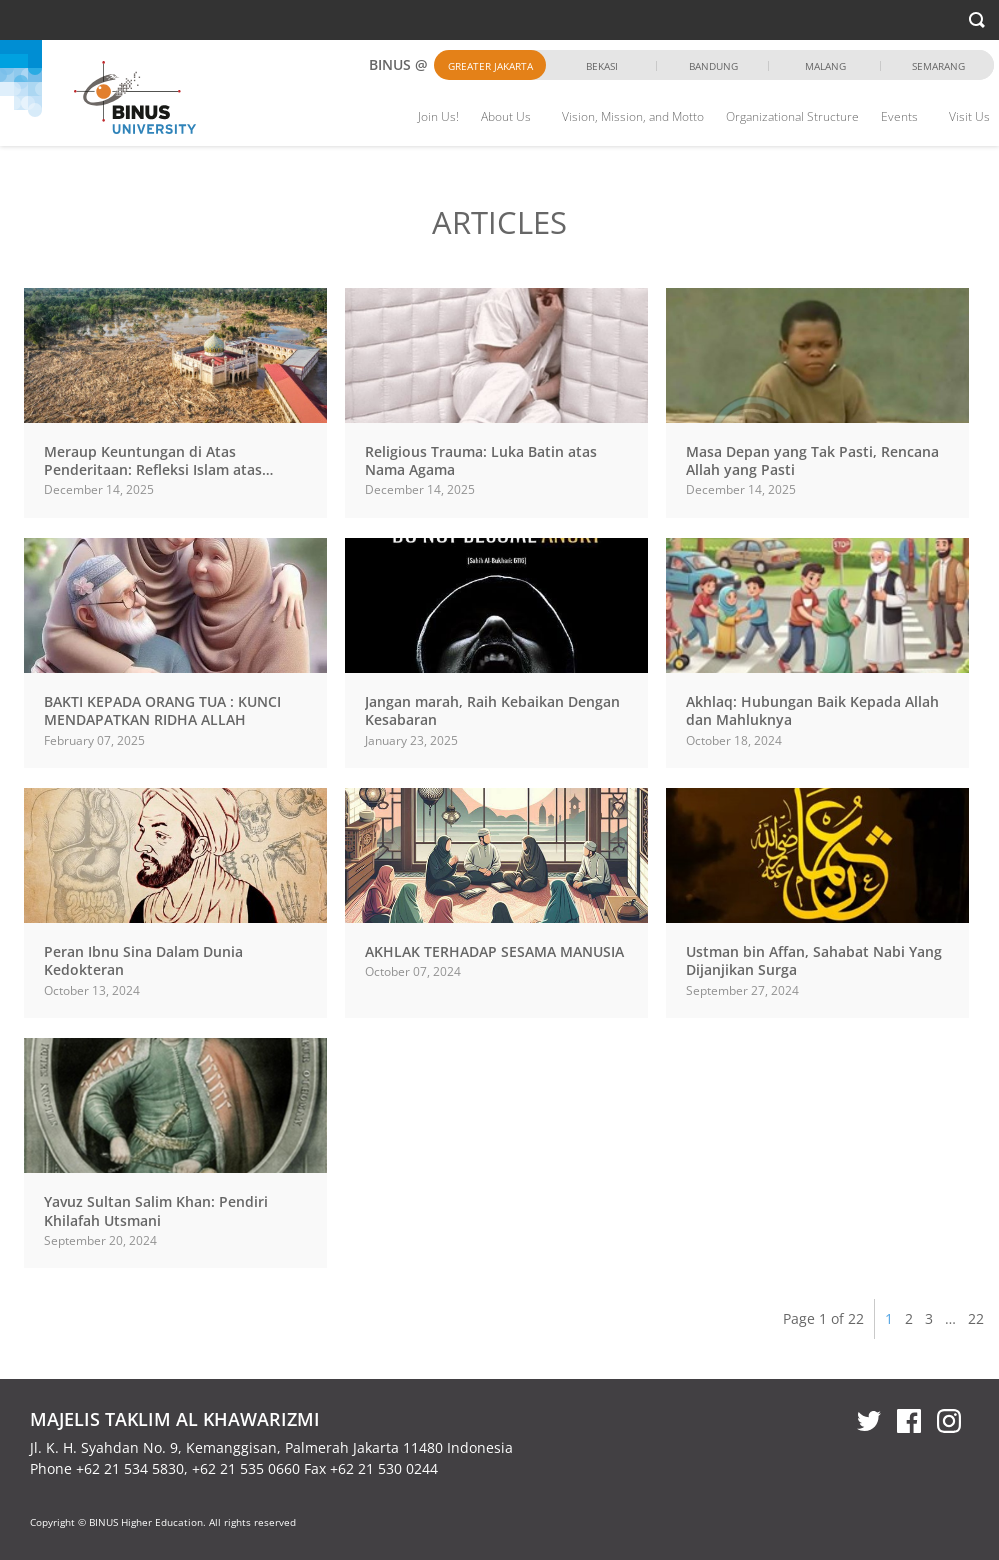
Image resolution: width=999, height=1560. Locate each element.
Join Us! (438, 116)
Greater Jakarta (490, 66)
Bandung (713, 66)
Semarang (938, 66)
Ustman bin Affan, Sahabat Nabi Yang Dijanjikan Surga (814, 960)
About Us (506, 116)
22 (976, 1318)
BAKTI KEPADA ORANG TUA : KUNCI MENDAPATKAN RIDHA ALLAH (162, 710)
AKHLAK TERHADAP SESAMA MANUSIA (494, 951)
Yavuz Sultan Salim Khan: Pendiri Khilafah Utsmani (156, 1210)
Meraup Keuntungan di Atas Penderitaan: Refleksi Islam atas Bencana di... (153, 469)
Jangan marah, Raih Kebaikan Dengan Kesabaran (492, 710)
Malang (825, 66)
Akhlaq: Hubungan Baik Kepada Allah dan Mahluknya (812, 710)
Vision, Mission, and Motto (633, 116)
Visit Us (969, 116)
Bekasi (602, 66)
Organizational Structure (792, 116)
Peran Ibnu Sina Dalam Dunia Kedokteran (143, 960)
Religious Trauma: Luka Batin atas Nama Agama (481, 460)
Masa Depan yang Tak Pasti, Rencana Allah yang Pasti (812, 460)
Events (899, 116)
